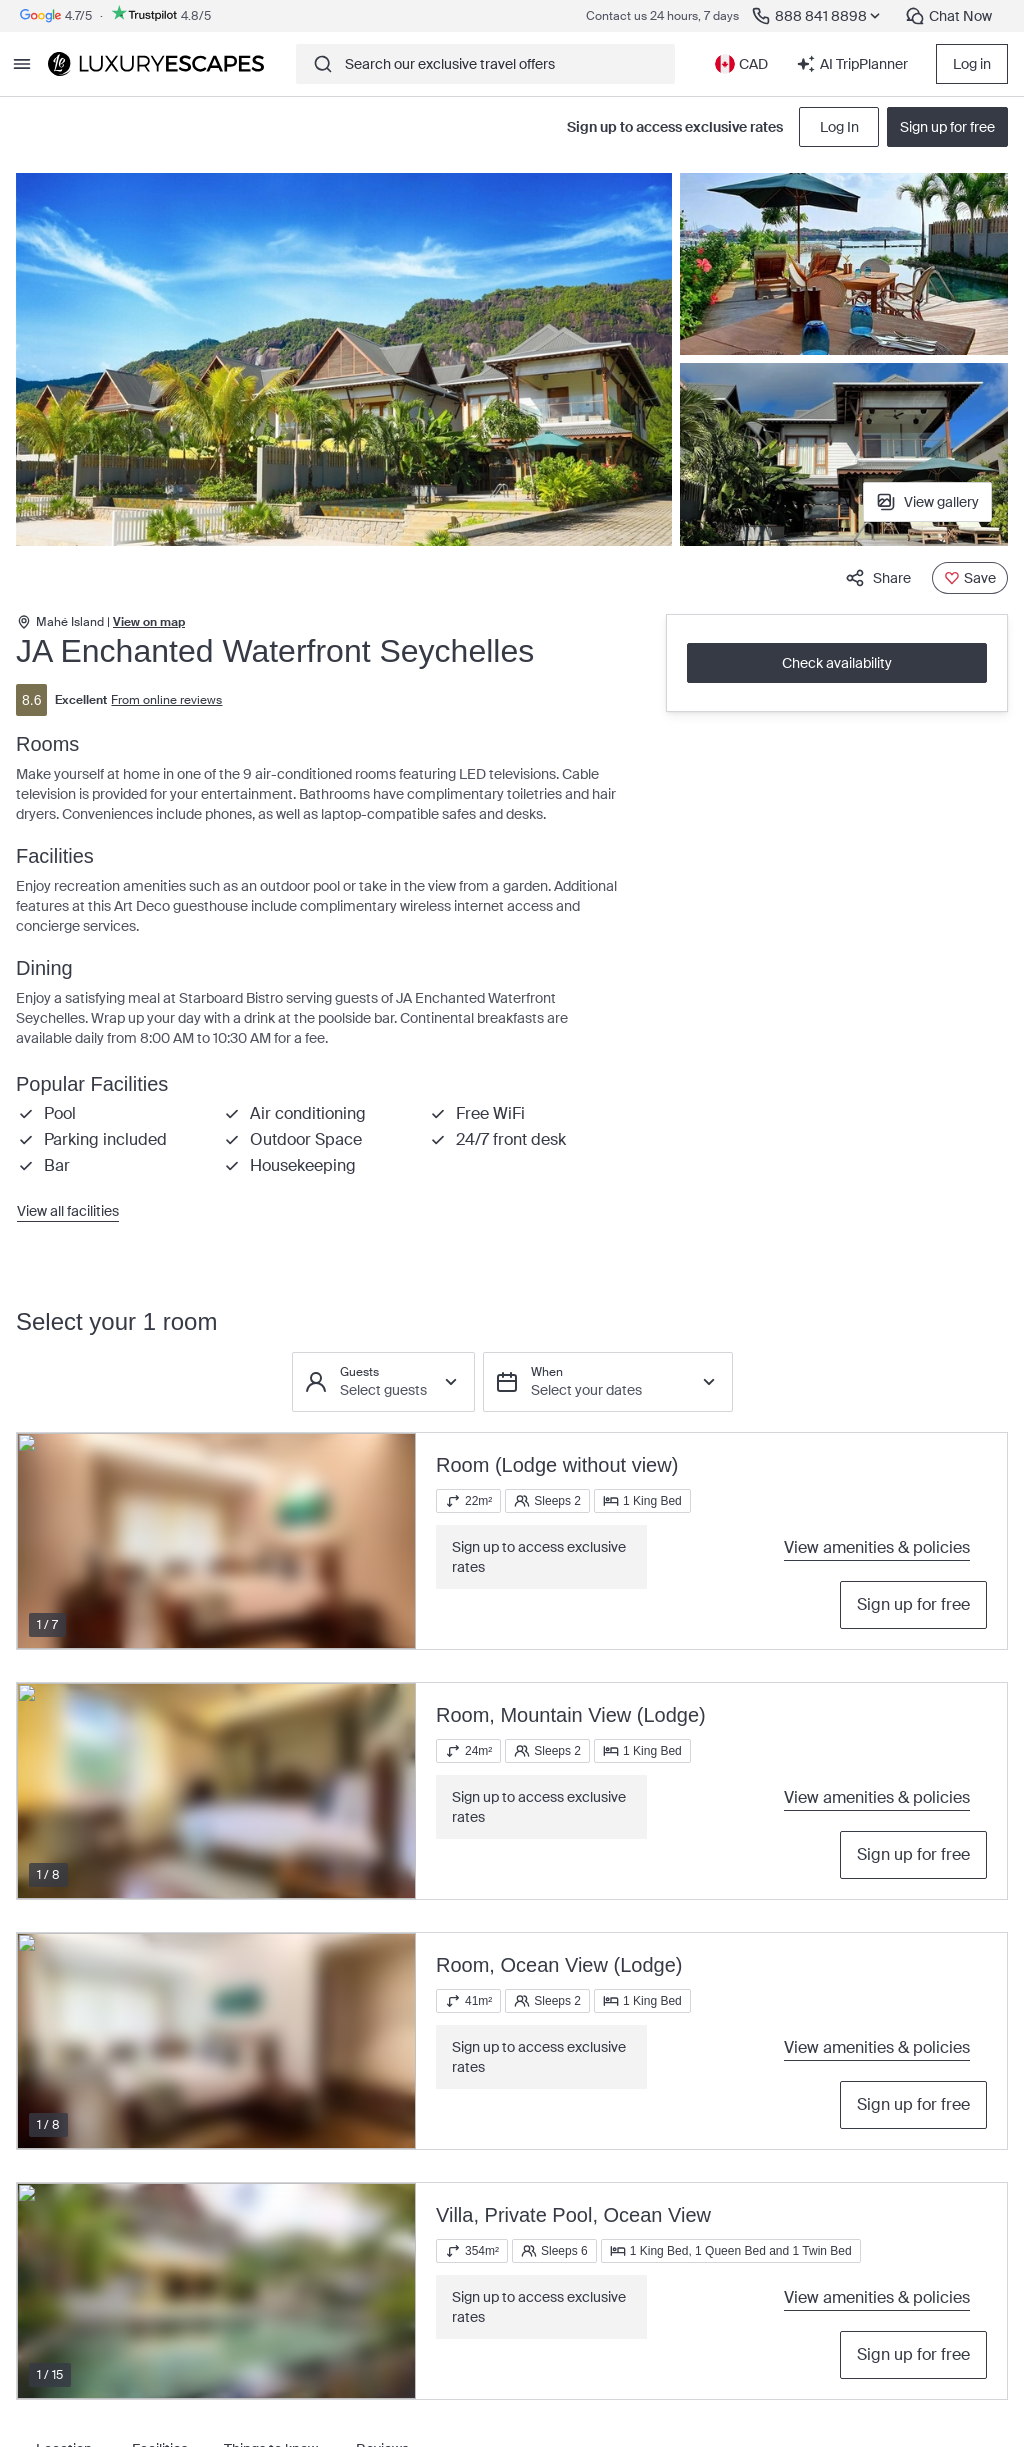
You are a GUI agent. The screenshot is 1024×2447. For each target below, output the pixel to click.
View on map (149, 622)
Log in (972, 64)
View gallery (927, 502)
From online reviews (166, 700)
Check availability (837, 663)
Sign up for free (913, 1604)
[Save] (970, 578)
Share (878, 578)
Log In (839, 127)
